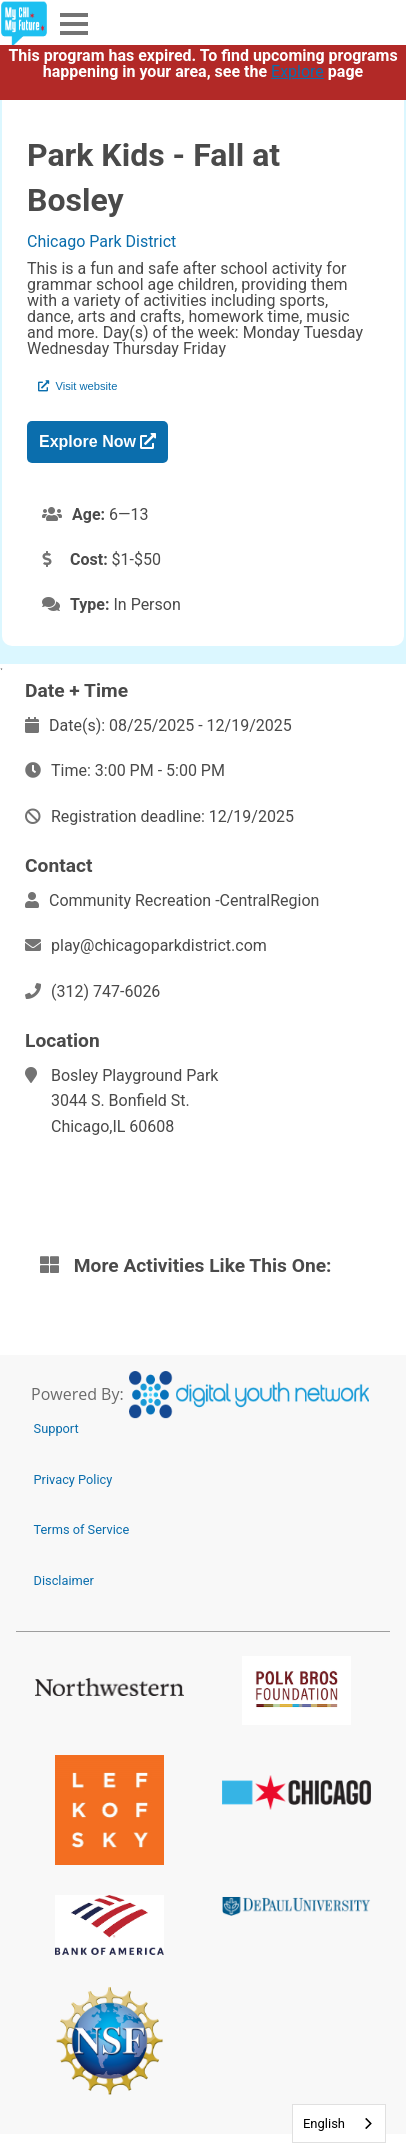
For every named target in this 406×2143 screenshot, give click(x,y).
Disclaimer (64, 1580)
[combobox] (339, 2123)
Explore (297, 71)
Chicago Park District (101, 241)
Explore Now (97, 441)
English (324, 2123)
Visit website (77, 386)
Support (56, 1428)
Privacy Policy (73, 1479)
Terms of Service (82, 1529)
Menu (72, 22)
